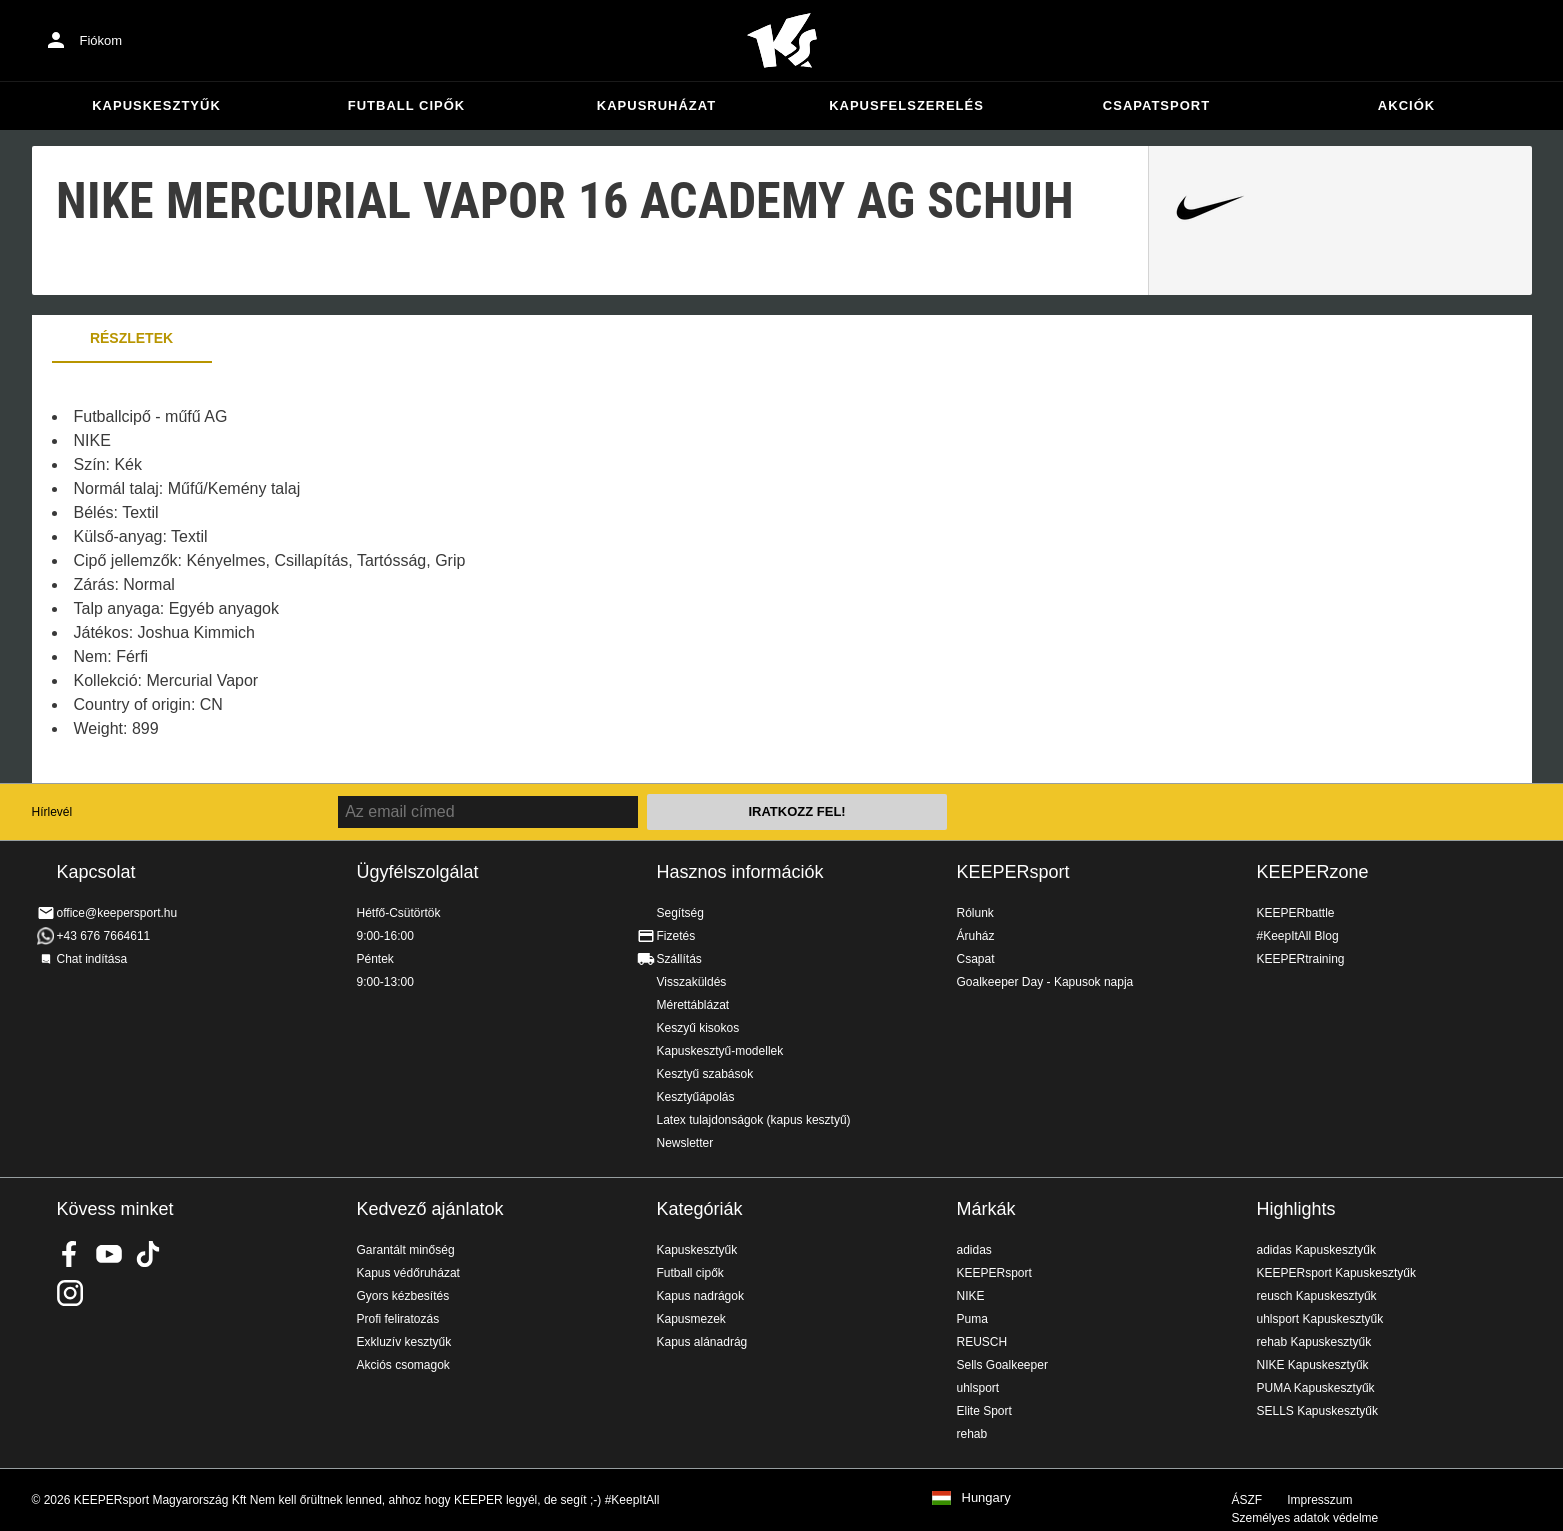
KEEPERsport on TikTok (148, 1254)
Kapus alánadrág (702, 1342)
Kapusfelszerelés (906, 105)
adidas (974, 1250)
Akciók (1406, 105)
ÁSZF (1247, 1500)
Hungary (986, 1498)
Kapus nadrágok (700, 1296)
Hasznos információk (740, 872)
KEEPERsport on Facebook (70, 1254)
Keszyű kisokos (698, 1028)
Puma (972, 1319)
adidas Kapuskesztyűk (1316, 1250)
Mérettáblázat (693, 1005)
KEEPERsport (1013, 872)
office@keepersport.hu (117, 913)
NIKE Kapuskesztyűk (1313, 1365)
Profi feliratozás (398, 1319)
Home (782, 41)
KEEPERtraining (1301, 959)
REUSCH (982, 1342)
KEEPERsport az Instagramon (70, 1293)
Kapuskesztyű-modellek (720, 1051)
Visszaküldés (692, 982)
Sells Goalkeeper (1002, 1365)
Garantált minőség (406, 1250)
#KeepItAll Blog (1298, 936)
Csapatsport (1156, 105)
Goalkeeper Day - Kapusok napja (1045, 982)
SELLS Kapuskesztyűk (1317, 1411)
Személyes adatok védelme (1305, 1518)
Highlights (1296, 1209)
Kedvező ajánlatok (430, 1209)
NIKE (971, 1296)
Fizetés (676, 936)
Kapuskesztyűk (156, 105)
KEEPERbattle (1296, 913)
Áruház (976, 936)
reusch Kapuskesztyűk (1317, 1296)
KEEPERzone (1313, 872)
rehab (972, 1434)
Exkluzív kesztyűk (404, 1342)
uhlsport (978, 1388)
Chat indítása (92, 959)
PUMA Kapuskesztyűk (1316, 1388)
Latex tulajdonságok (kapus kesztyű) (754, 1120)
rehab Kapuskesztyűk (1314, 1342)
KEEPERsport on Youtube (109, 1254)
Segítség (680, 913)
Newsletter (685, 1143)
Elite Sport (984, 1411)
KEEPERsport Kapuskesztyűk (1336, 1273)
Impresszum (1319, 1500)
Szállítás (679, 959)
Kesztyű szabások (705, 1074)
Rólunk (975, 913)
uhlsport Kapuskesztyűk (1320, 1319)
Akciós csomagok (403, 1365)
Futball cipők (406, 105)
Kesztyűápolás (696, 1097)
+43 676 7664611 (104, 936)
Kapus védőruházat (408, 1273)
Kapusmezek (691, 1319)
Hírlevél (52, 812)
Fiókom (101, 40)
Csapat (976, 959)
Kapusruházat (656, 105)
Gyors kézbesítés (403, 1296)
